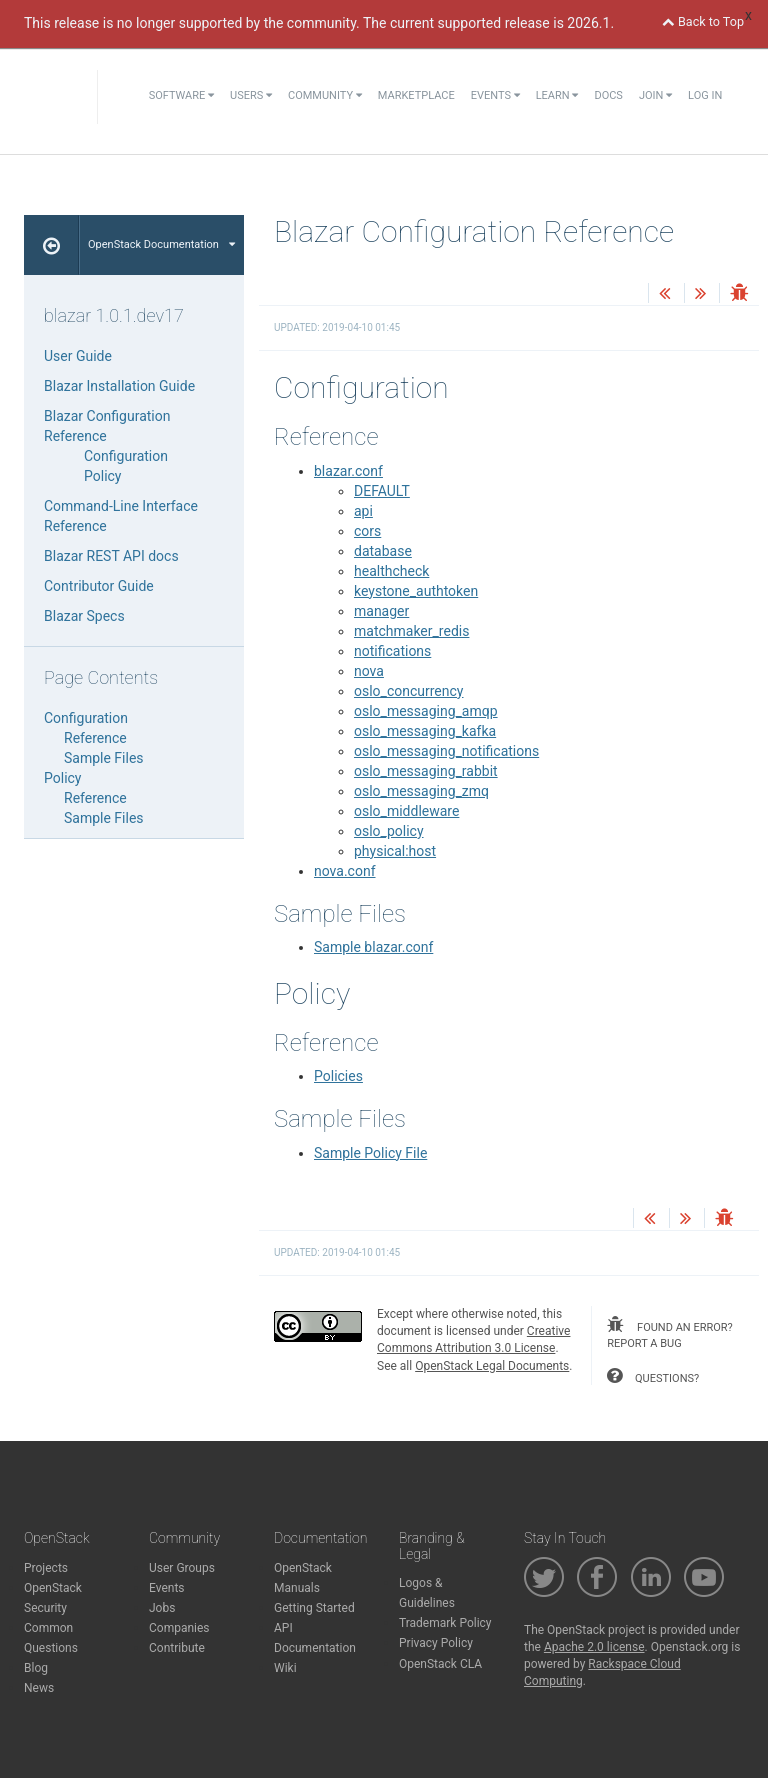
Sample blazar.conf (373, 947)
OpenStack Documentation (161, 244)
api (363, 511)
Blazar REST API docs (111, 556)
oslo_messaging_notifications (446, 751)
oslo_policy (389, 831)
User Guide (78, 356)
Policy (103, 476)
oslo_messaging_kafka (425, 731)
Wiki (285, 1668)
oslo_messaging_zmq (421, 791)
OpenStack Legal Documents (492, 1366)
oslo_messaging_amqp (426, 711)
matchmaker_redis (411, 631)
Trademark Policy (445, 1623)
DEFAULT (382, 491)
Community (325, 95)
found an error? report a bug (669, 1333)
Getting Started (314, 1608)
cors (367, 531)
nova (369, 671)
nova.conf (345, 871)
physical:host (395, 851)
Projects (46, 1568)
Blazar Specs (84, 616)
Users (251, 95)
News (39, 1688)
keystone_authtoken (416, 591)
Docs (608, 95)
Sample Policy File (370, 1153)
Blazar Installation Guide (119, 386)
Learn (557, 95)
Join (655, 95)
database (383, 551)
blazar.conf (348, 471)
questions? (653, 1376)
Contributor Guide (99, 586)
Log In (705, 95)
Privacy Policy (436, 1643)
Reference (95, 738)
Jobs (162, 1608)
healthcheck (391, 571)
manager (381, 611)
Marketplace (416, 95)
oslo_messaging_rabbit (426, 771)
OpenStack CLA (440, 1664)
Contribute (177, 1648)
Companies (179, 1628)
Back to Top (703, 21)
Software (181, 95)
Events (495, 95)
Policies (338, 1076)
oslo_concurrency (408, 691)
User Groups (182, 1568)
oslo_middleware (406, 811)
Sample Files (104, 758)
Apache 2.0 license (594, 1647)
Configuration (126, 456)
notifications (392, 651)
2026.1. (590, 23)
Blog (36, 1668)
